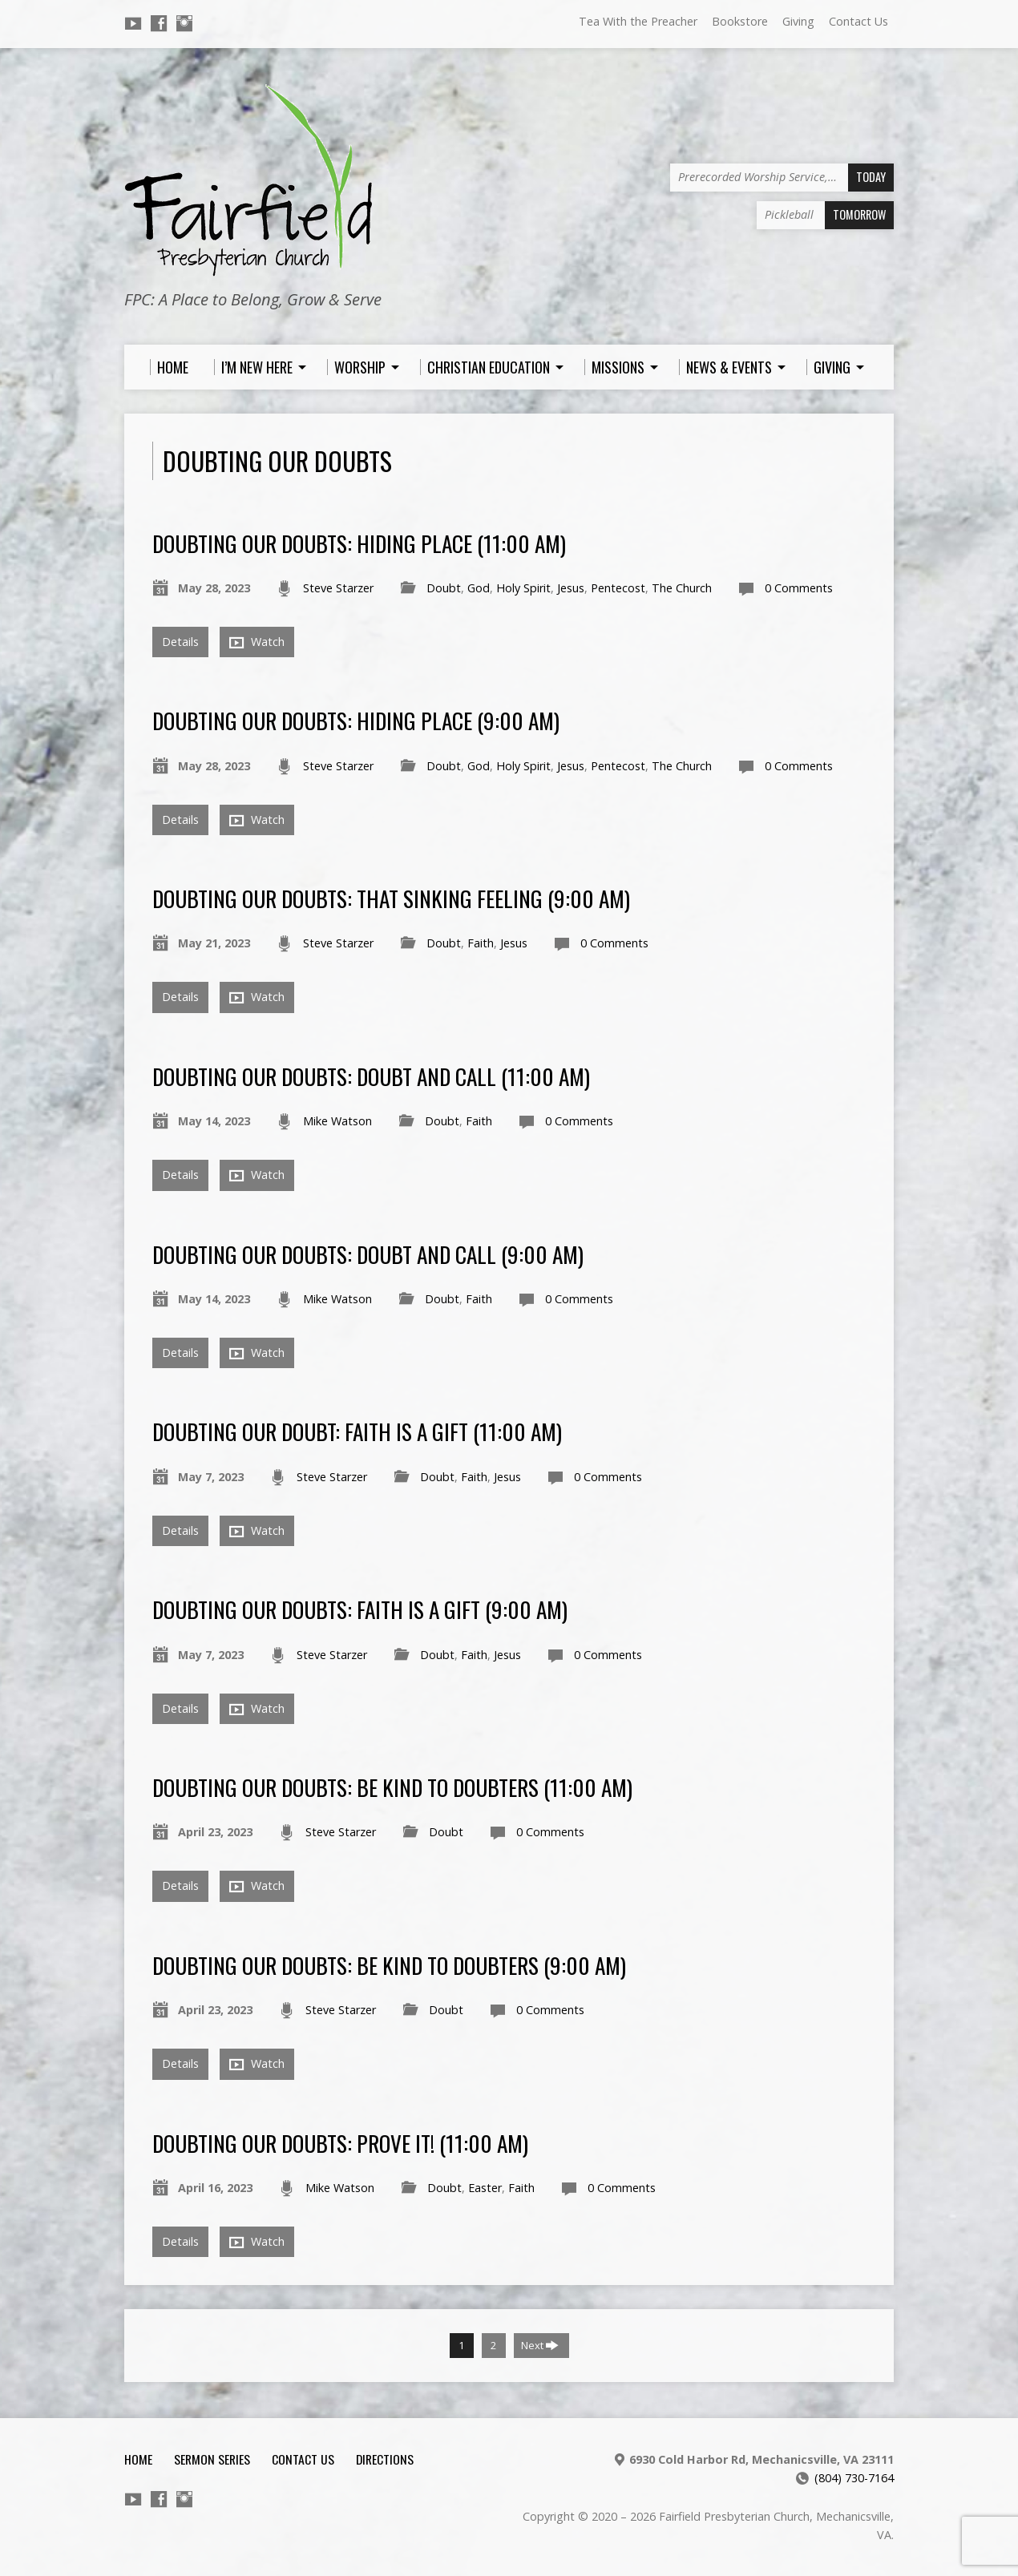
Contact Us (858, 21)
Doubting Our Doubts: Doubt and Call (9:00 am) (368, 1254)
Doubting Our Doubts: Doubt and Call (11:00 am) (371, 1076)
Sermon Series (212, 2459)
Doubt (443, 588)
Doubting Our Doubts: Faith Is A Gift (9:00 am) (360, 1609)
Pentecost (618, 588)
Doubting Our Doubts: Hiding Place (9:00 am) (355, 720)
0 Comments (799, 588)
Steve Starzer (338, 588)
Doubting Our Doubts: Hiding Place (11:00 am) (359, 543)
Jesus (570, 588)
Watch (257, 642)
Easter (485, 2187)
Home (138, 2459)
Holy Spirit (523, 588)
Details (180, 641)
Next (540, 2345)
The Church (682, 588)
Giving (798, 21)
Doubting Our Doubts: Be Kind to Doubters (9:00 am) (389, 1964)
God (478, 588)
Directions (385, 2459)
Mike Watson (337, 1121)
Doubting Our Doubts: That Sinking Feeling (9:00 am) (391, 898)
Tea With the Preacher (638, 21)
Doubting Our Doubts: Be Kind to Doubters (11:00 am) (392, 1786)
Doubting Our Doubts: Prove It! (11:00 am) (340, 2142)
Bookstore (740, 21)
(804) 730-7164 (854, 2477)
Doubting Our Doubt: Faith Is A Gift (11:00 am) (357, 1431)
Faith (480, 943)
